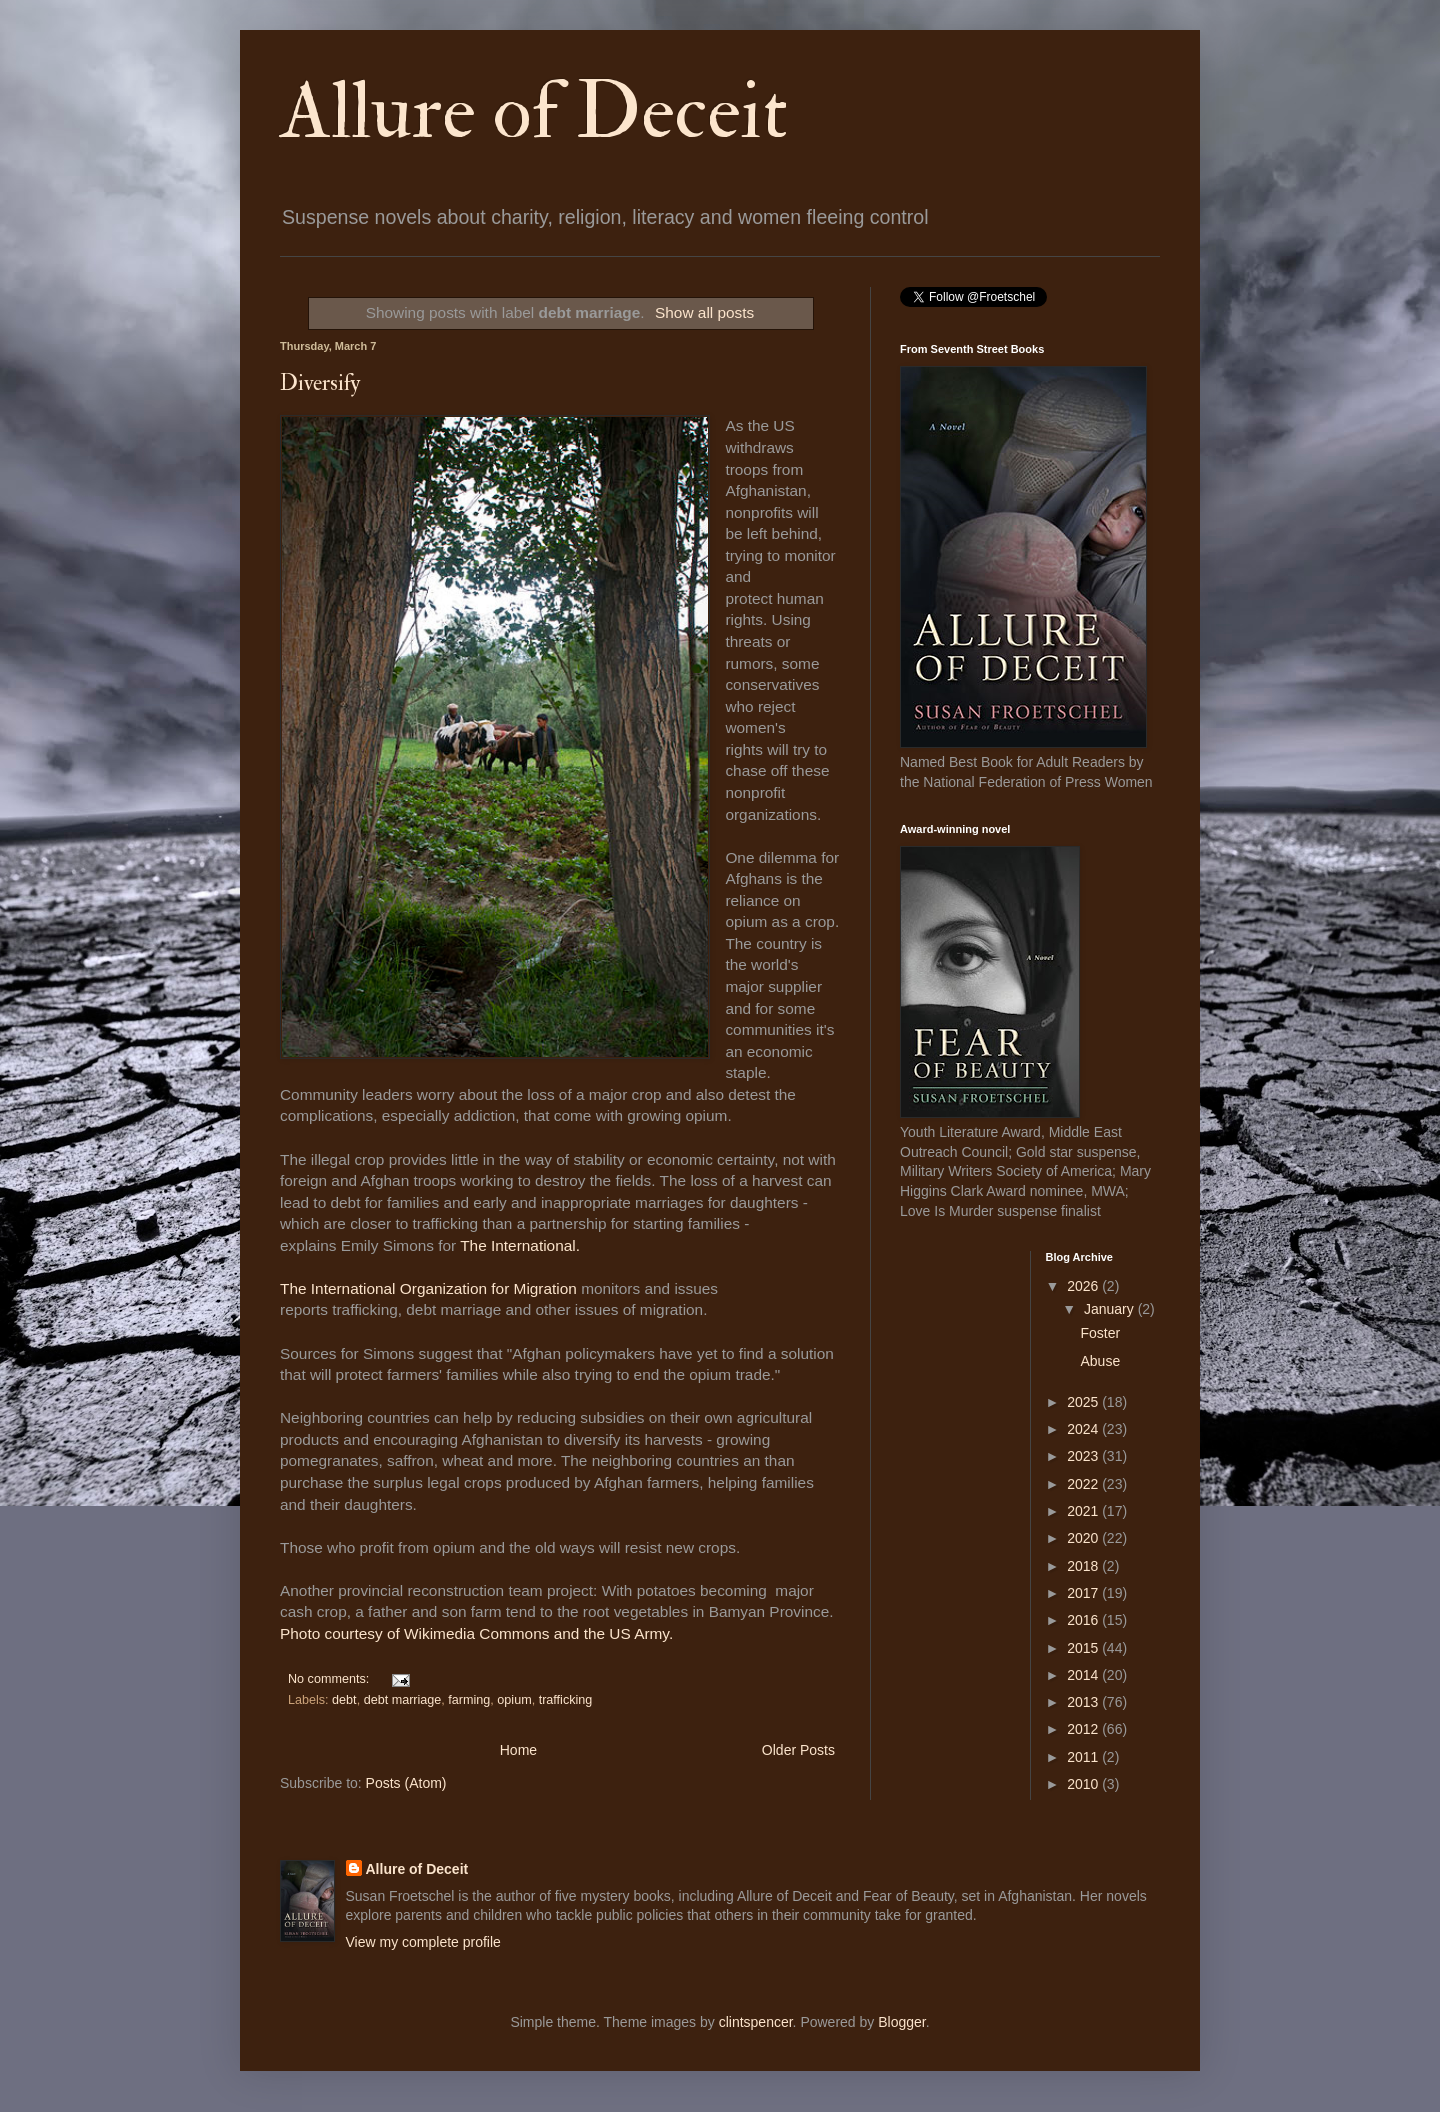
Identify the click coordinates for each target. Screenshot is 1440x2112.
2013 (1084, 1702)
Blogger (901, 2022)
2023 (1084, 1456)
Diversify (320, 383)
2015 (1084, 1648)
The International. (520, 1245)
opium (514, 1700)
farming (469, 1700)
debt (344, 1700)
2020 (1084, 1538)
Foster (1100, 1333)
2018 (1084, 1566)
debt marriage (403, 1700)
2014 (1084, 1675)
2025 (1084, 1402)
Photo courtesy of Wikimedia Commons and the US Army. (476, 1633)
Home (518, 1750)
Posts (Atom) (406, 1783)
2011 (1084, 1757)
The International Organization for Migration (428, 1288)
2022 (1084, 1484)
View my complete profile (423, 1942)
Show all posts (704, 312)
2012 (1084, 1729)
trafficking (566, 1700)
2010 (1084, 1784)
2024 (1084, 1429)
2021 (1084, 1511)
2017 (1084, 1593)
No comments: (330, 1679)
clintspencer (756, 2022)
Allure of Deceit (534, 112)
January (1111, 1309)
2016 (1084, 1620)
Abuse (1100, 1361)
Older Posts (798, 1750)
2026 (1084, 1286)
